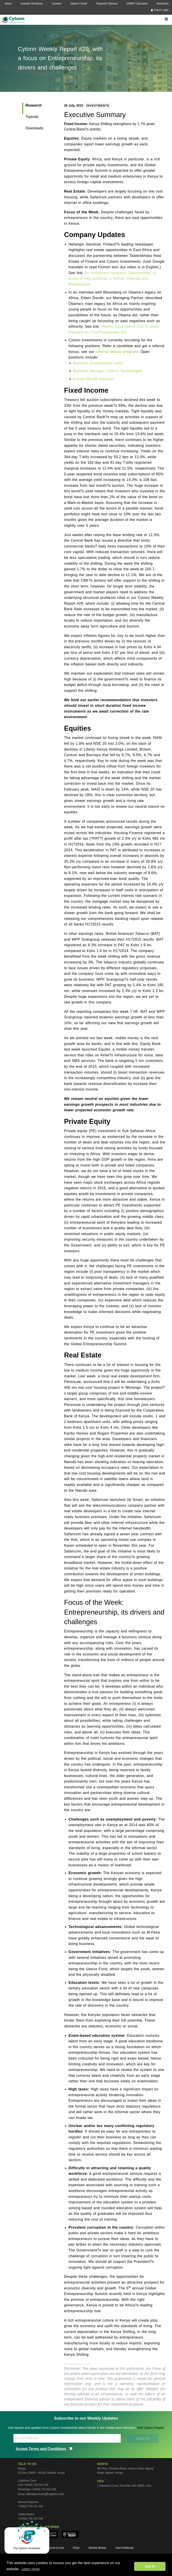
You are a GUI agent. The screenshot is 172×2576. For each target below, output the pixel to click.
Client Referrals (124, 2547)
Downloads (34, 128)
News (8, 3)
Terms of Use (56, 2547)
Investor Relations (32, 3)
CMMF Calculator (137, 3)
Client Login (160, 10)
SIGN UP (143, 2438)
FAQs (76, 2547)
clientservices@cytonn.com (45, 2494)
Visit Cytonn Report (150, 2427)
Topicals (32, 117)
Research (163, 3)
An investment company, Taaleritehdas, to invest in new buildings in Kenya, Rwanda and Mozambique (112, 278)
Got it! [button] (150, 2566)
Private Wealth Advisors (93, 379)
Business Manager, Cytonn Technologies (107, 371)
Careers (57, 3)
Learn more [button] (30, 2569)
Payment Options (107, 3)
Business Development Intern (98, 363)
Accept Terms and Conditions (41, 2449)
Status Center (78, 3)
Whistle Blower (97, 2547)
